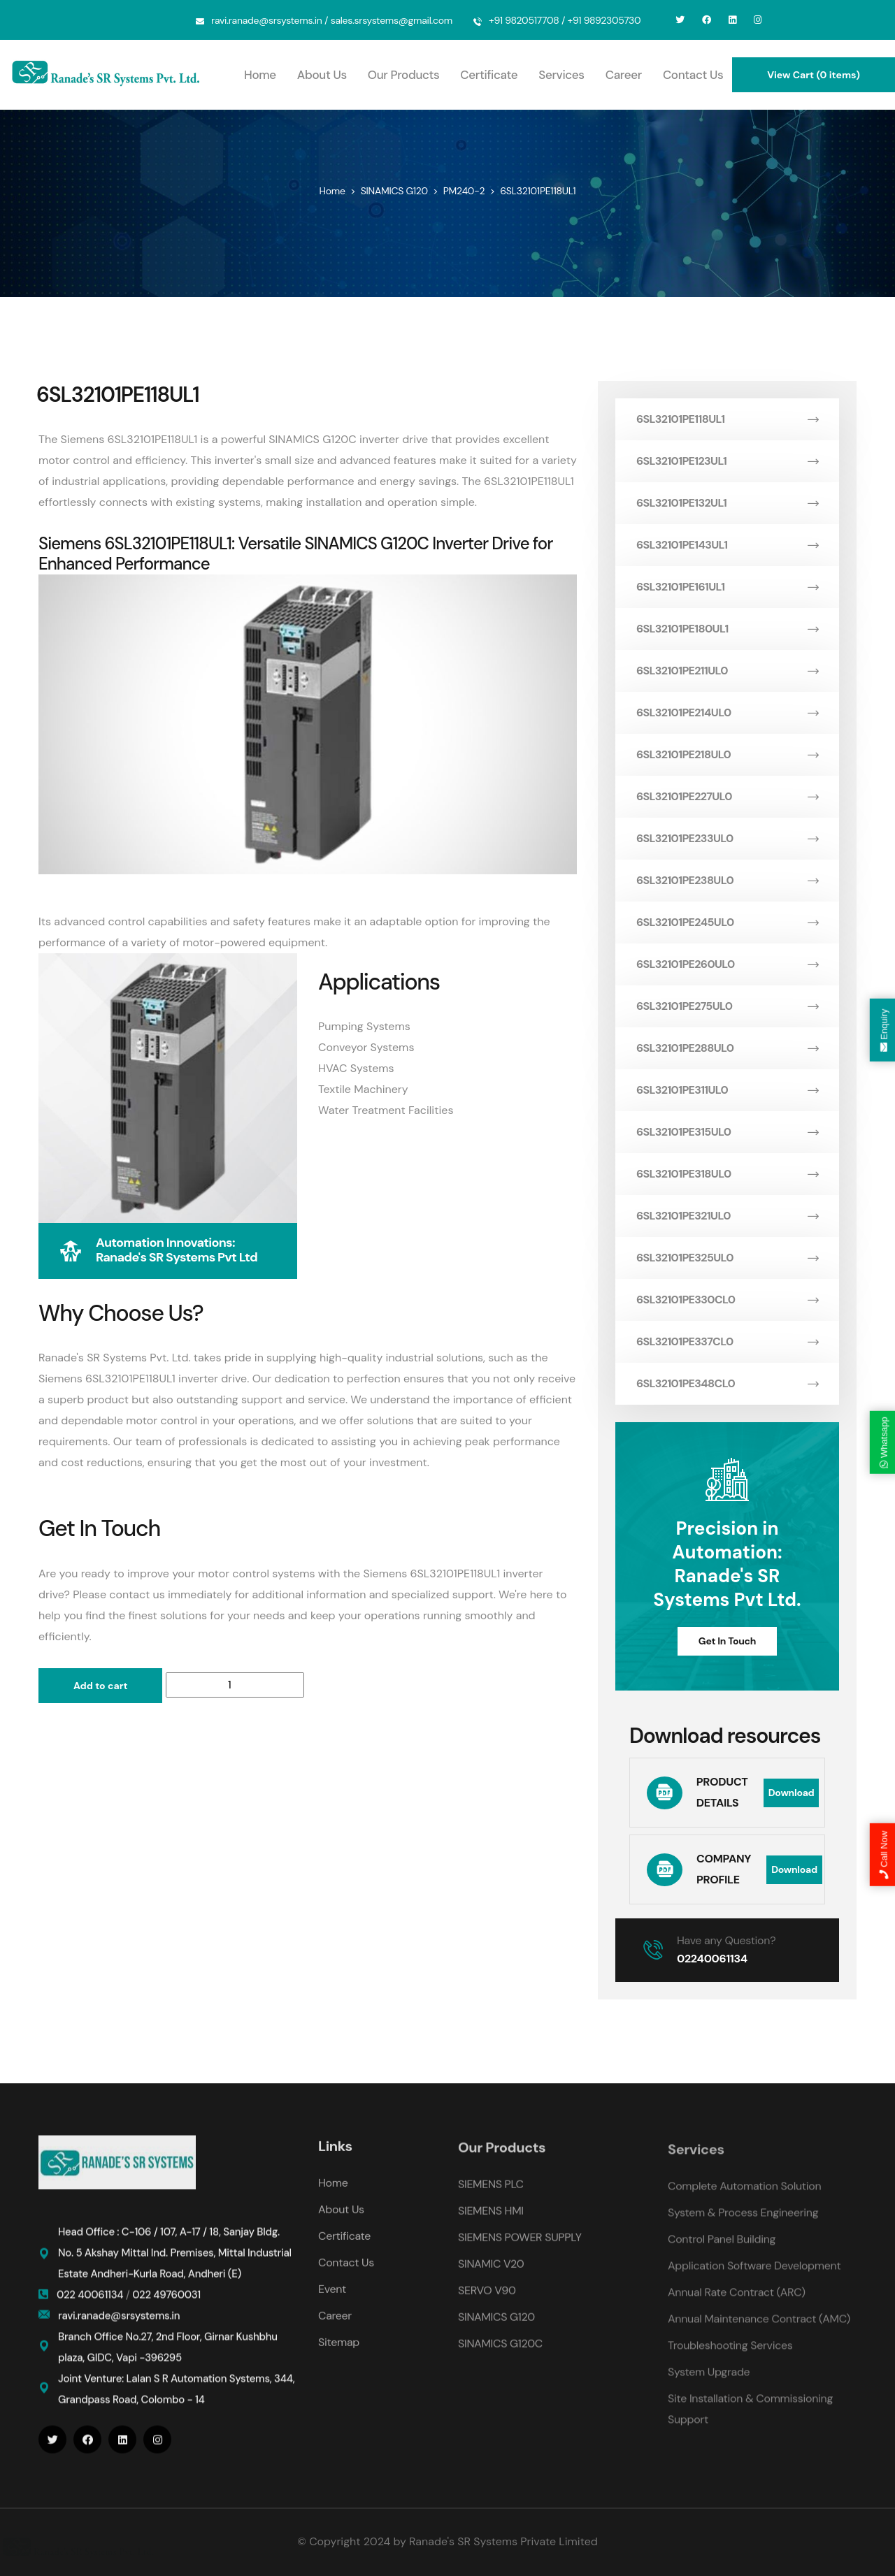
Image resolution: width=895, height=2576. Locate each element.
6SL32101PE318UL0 (727, 1173)
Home (260, 74)
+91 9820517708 (524, 20)
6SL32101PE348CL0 (727, 1383)
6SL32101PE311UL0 (727, 1090)
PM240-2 (464, 190)
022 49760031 (166, 2306)
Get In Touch (727, 1641)
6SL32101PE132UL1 (727, 502)
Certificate (488, 74)
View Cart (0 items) (813, 74)
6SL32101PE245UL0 (727, 922)
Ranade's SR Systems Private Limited (503, 2541)
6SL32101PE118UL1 (727, 419)
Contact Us (693, 74)
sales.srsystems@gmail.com (391, 20)
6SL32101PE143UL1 (727, 544)
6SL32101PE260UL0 (727, 964)
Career (624, 74)
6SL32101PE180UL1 (727, 628)
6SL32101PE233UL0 (727, 838)
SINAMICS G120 (394, 190)
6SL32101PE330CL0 (727, 1299)
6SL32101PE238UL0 (727, 880)
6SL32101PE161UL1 (727, 586)
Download (791, 1792)
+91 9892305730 (604, 20)
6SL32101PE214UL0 (727, 712)
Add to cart (100, 1685)
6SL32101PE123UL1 (727, 461)
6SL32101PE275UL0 (727, 1006)
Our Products (404, 74)
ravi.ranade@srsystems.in (266, 20)
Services (561, 74)
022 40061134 (91, 2306)
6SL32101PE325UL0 (727, 1257)
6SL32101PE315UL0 (727, 1131)
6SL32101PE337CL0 (727, 1341)
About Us (322, 74)
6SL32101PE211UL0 (727, 670)
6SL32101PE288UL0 (727, 1048)
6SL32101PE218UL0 (727, 754)
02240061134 (712, 1958)
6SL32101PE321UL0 (727, 1215)
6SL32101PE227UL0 (727, 796)
